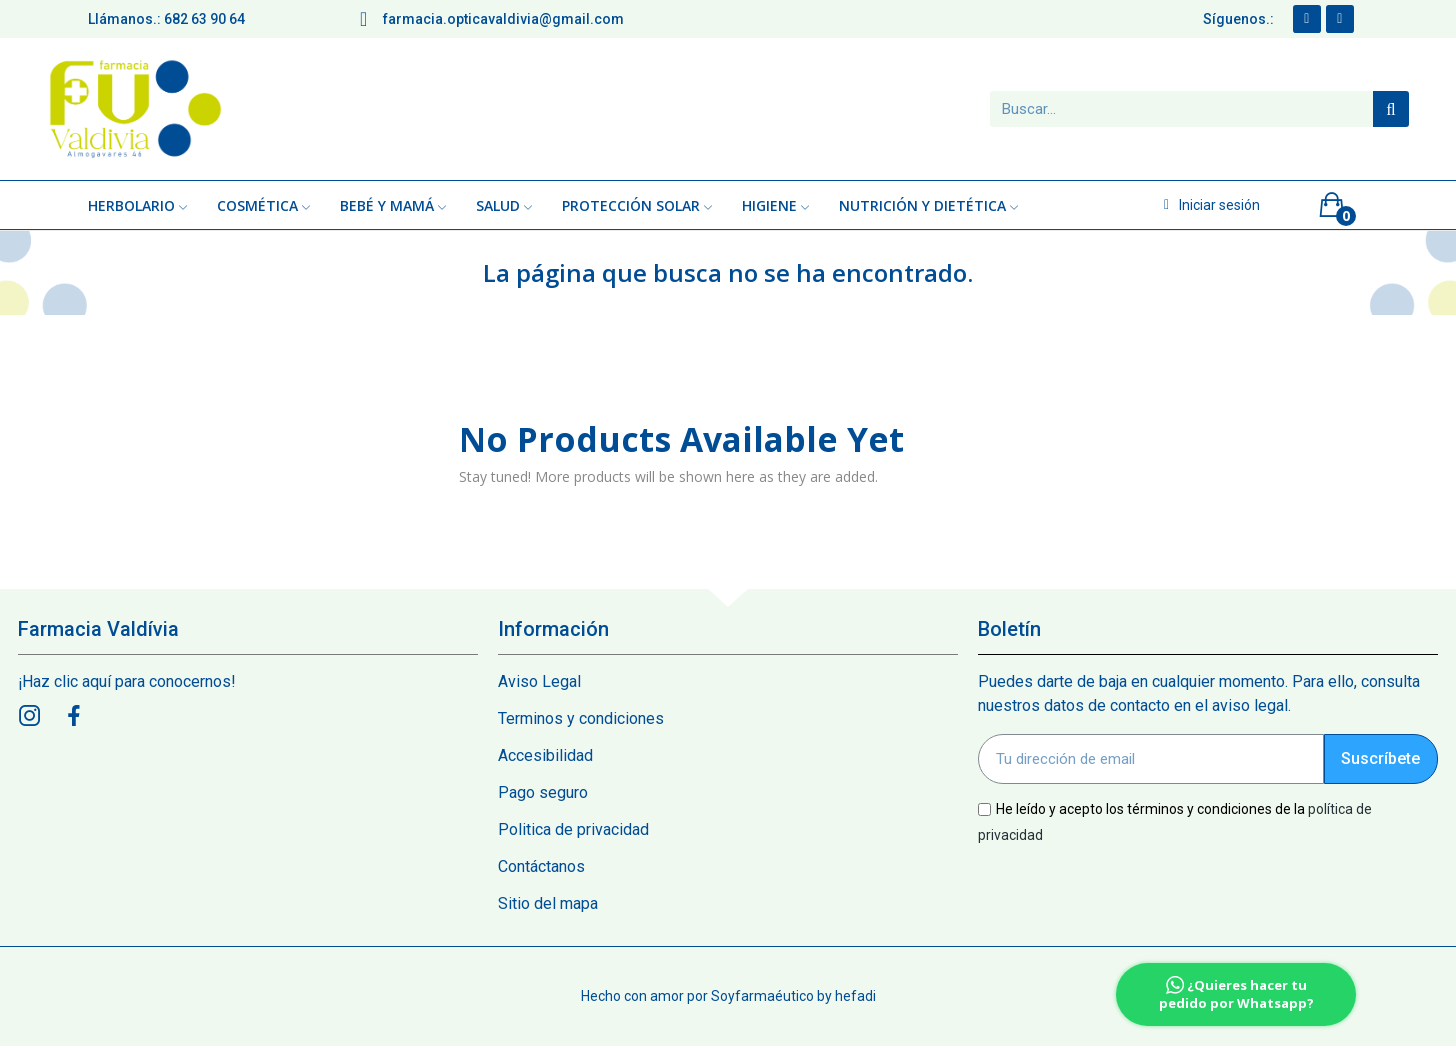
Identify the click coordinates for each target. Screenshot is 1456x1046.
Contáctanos (541, 866)
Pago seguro (543, 792)
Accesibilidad (545, 755)
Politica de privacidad (573, 829)
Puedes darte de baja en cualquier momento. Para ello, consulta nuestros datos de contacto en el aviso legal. (1199, 693)
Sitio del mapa (548, 903)
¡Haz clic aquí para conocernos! (127, 681)
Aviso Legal (539, 681)
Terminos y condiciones (581, 718)
